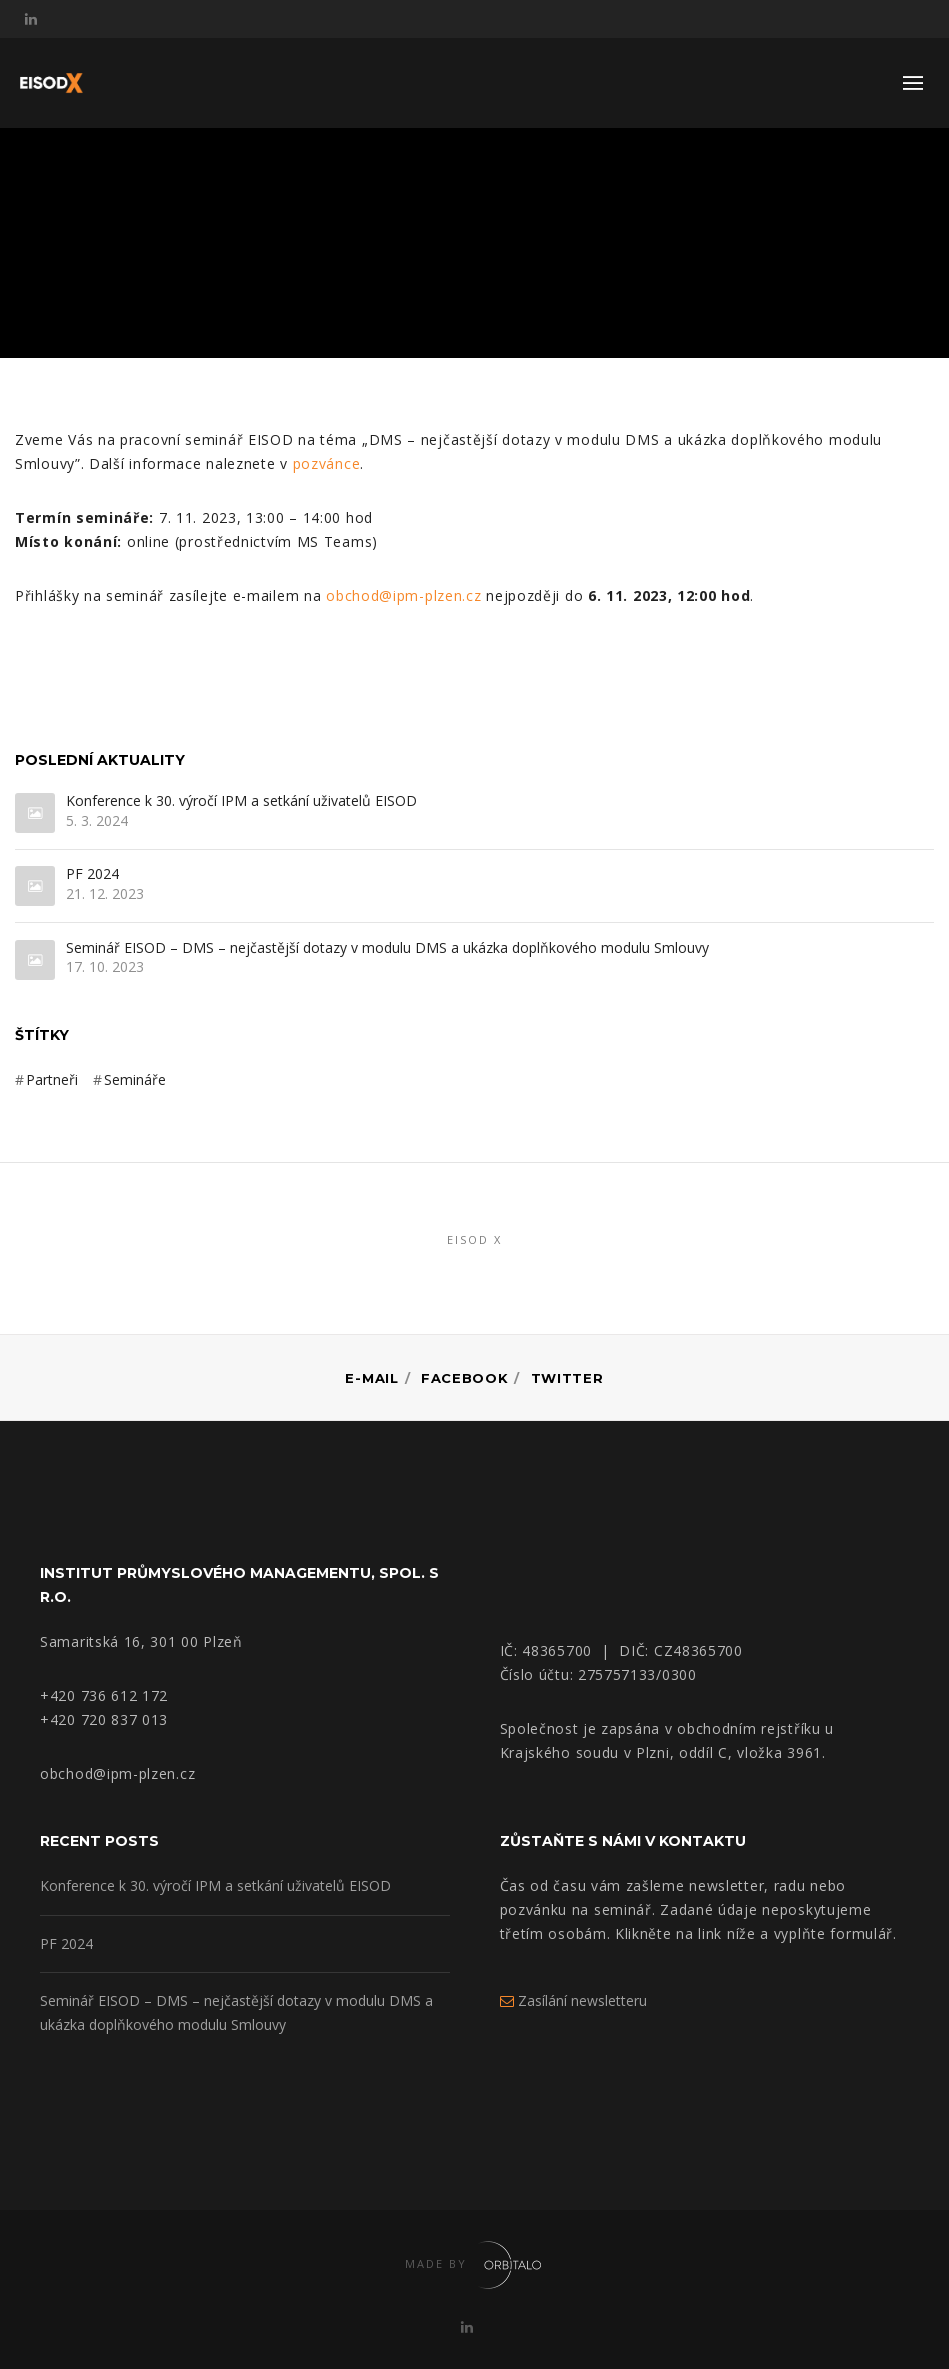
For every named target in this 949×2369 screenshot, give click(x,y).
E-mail (371, 1378)
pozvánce (327, 463)
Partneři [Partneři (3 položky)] (52, 1079)
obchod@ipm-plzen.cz (403, 595)
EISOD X (474, 1239)
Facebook (465, 1378)
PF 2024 (92, 874)
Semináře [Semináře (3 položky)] (135, 1079)
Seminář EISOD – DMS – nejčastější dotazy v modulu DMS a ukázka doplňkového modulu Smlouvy (387, 948)
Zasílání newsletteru (573, 2000)
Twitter (567, 1378)
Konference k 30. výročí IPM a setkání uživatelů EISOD (241, 801)
